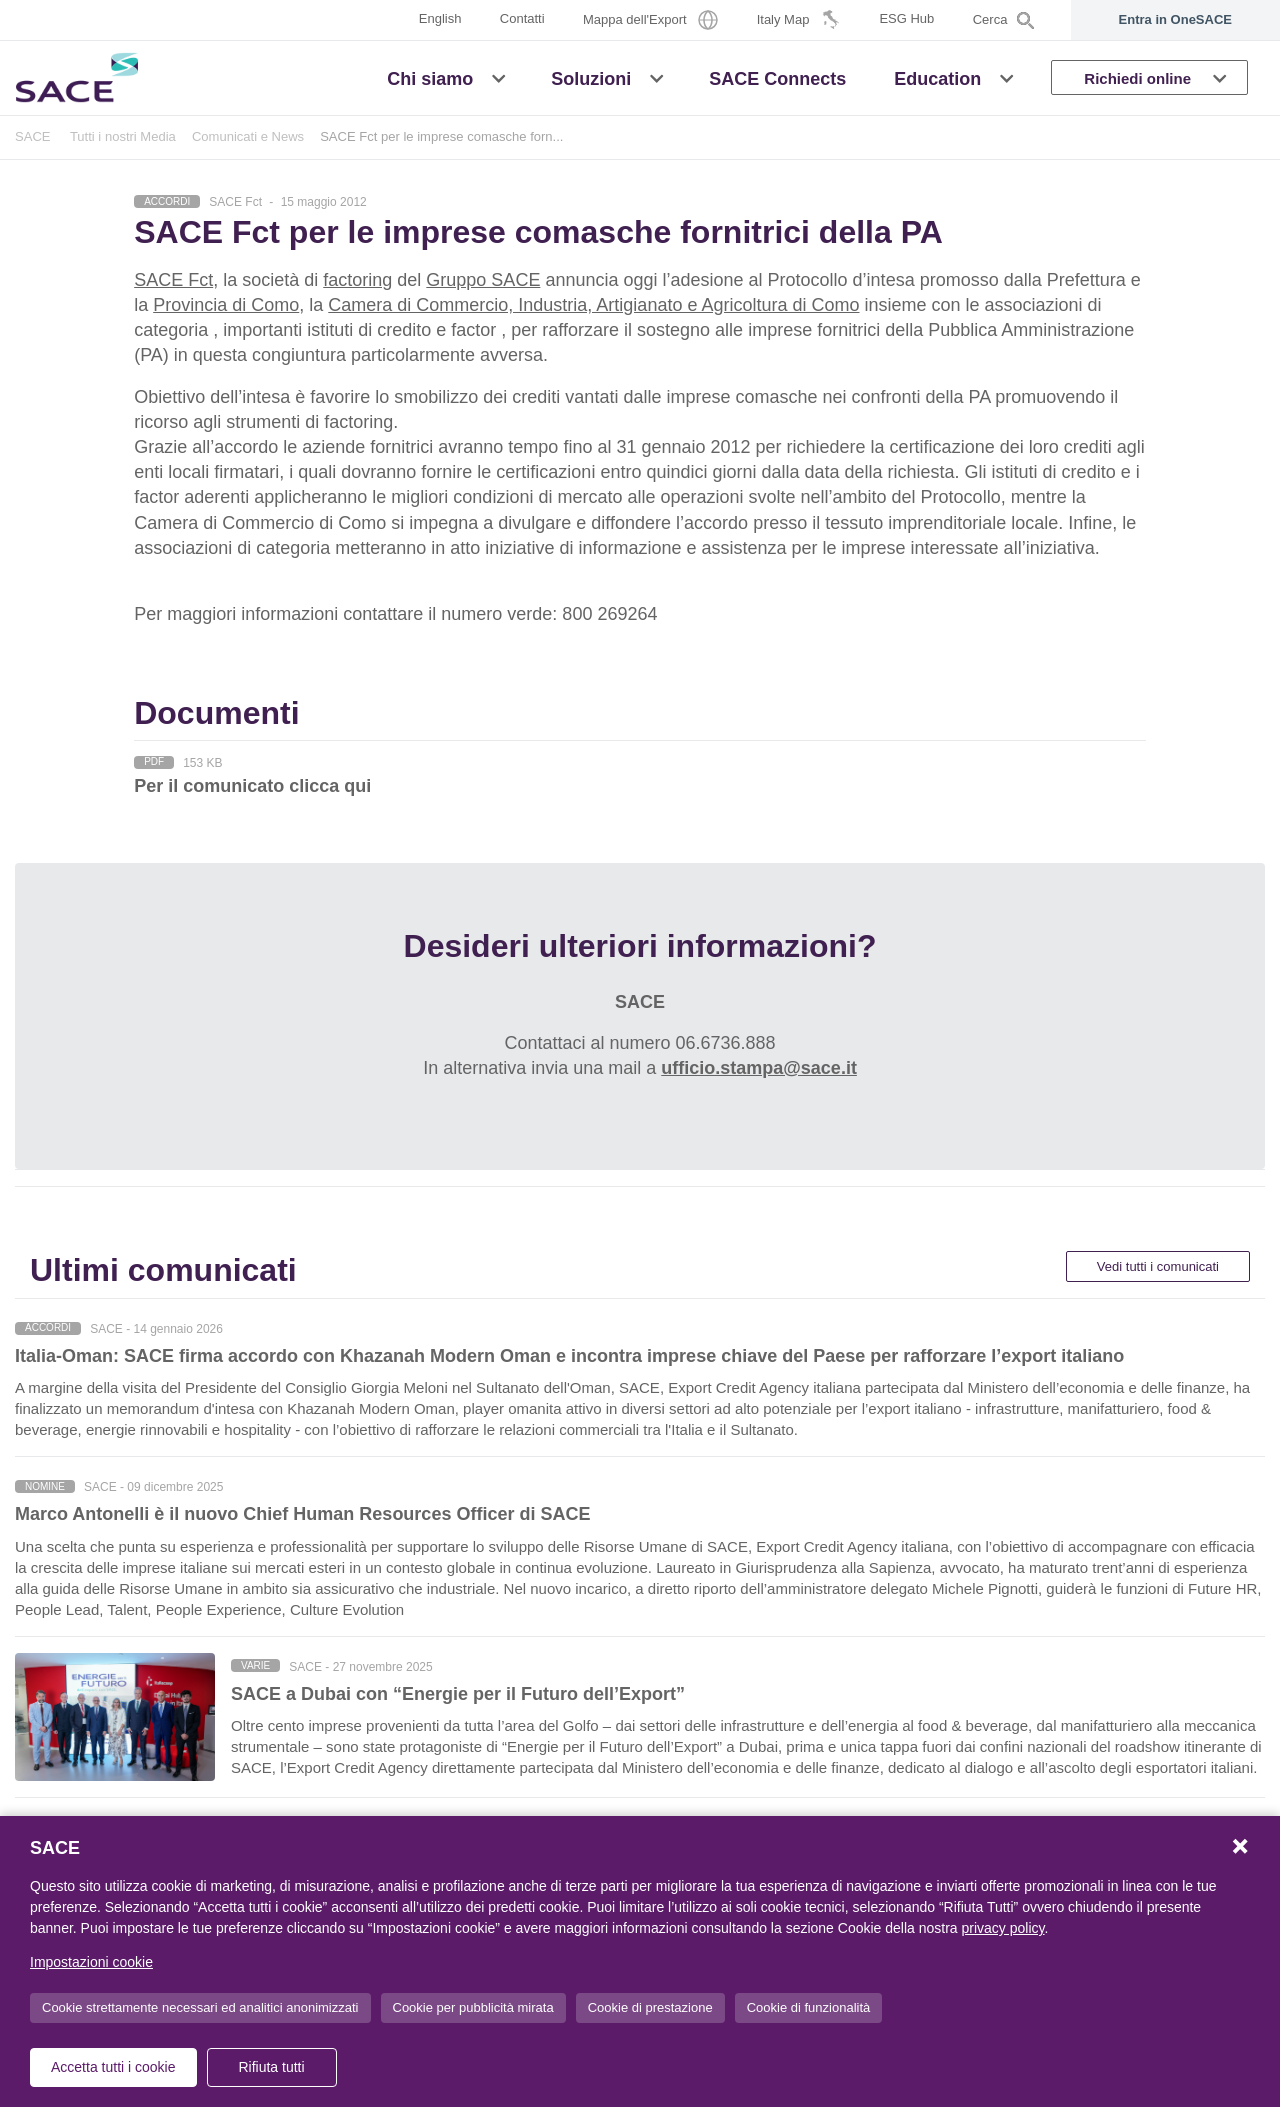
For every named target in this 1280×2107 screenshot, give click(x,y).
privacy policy (1003, 1928)
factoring (357, 280)
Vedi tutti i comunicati (1158, 1266)
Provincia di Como (226, 305)
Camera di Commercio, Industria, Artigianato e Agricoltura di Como (593, 305)
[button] (498, 77)
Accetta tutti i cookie (113, 2067)
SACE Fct (173, 280)
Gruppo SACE (483, 280)
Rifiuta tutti (271, 2067)
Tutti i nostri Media (123, 136)
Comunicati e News (248, 136)
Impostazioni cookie (91, 1962)
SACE (33, 136)
